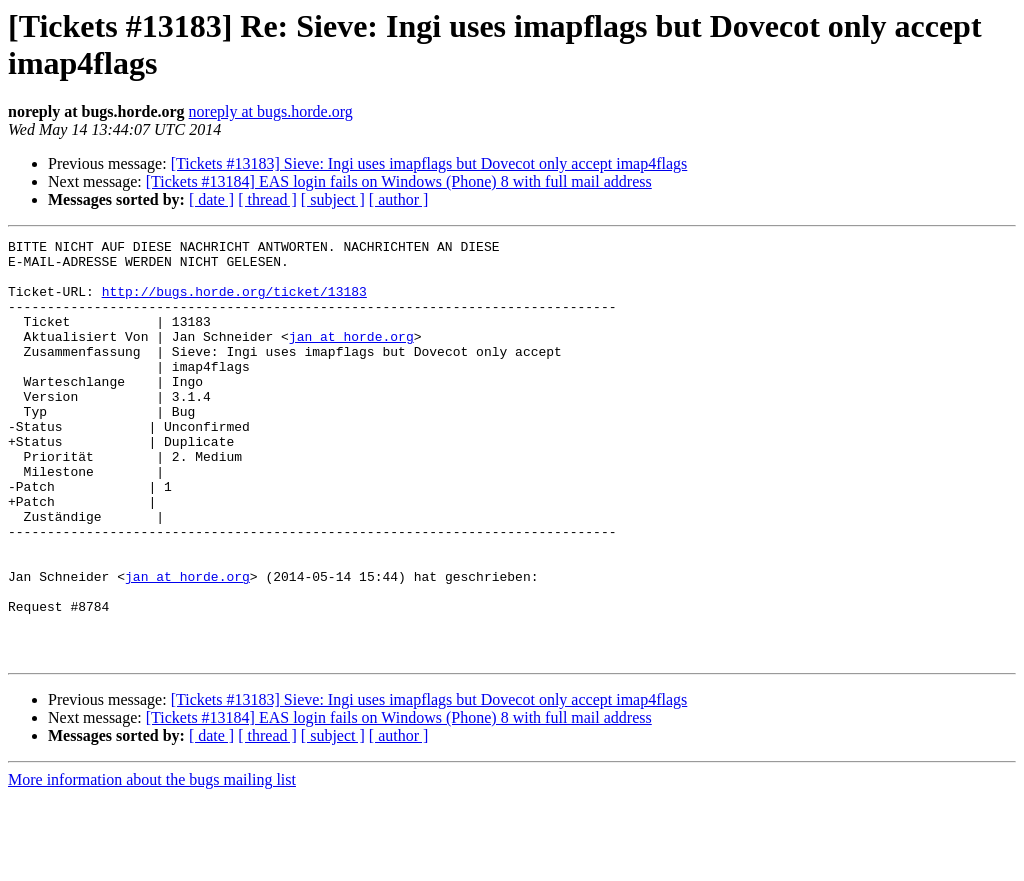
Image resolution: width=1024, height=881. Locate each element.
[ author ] (399, 199)
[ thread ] (267, 199)
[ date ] (211, 199)
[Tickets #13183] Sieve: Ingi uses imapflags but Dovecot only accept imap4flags (429, 163)
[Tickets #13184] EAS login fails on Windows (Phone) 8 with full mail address (399, 181)
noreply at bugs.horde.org (271, 111)
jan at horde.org (351, 357)
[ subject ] (333, 199)
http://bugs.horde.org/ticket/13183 (234, 303)
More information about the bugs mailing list (152, 863)
